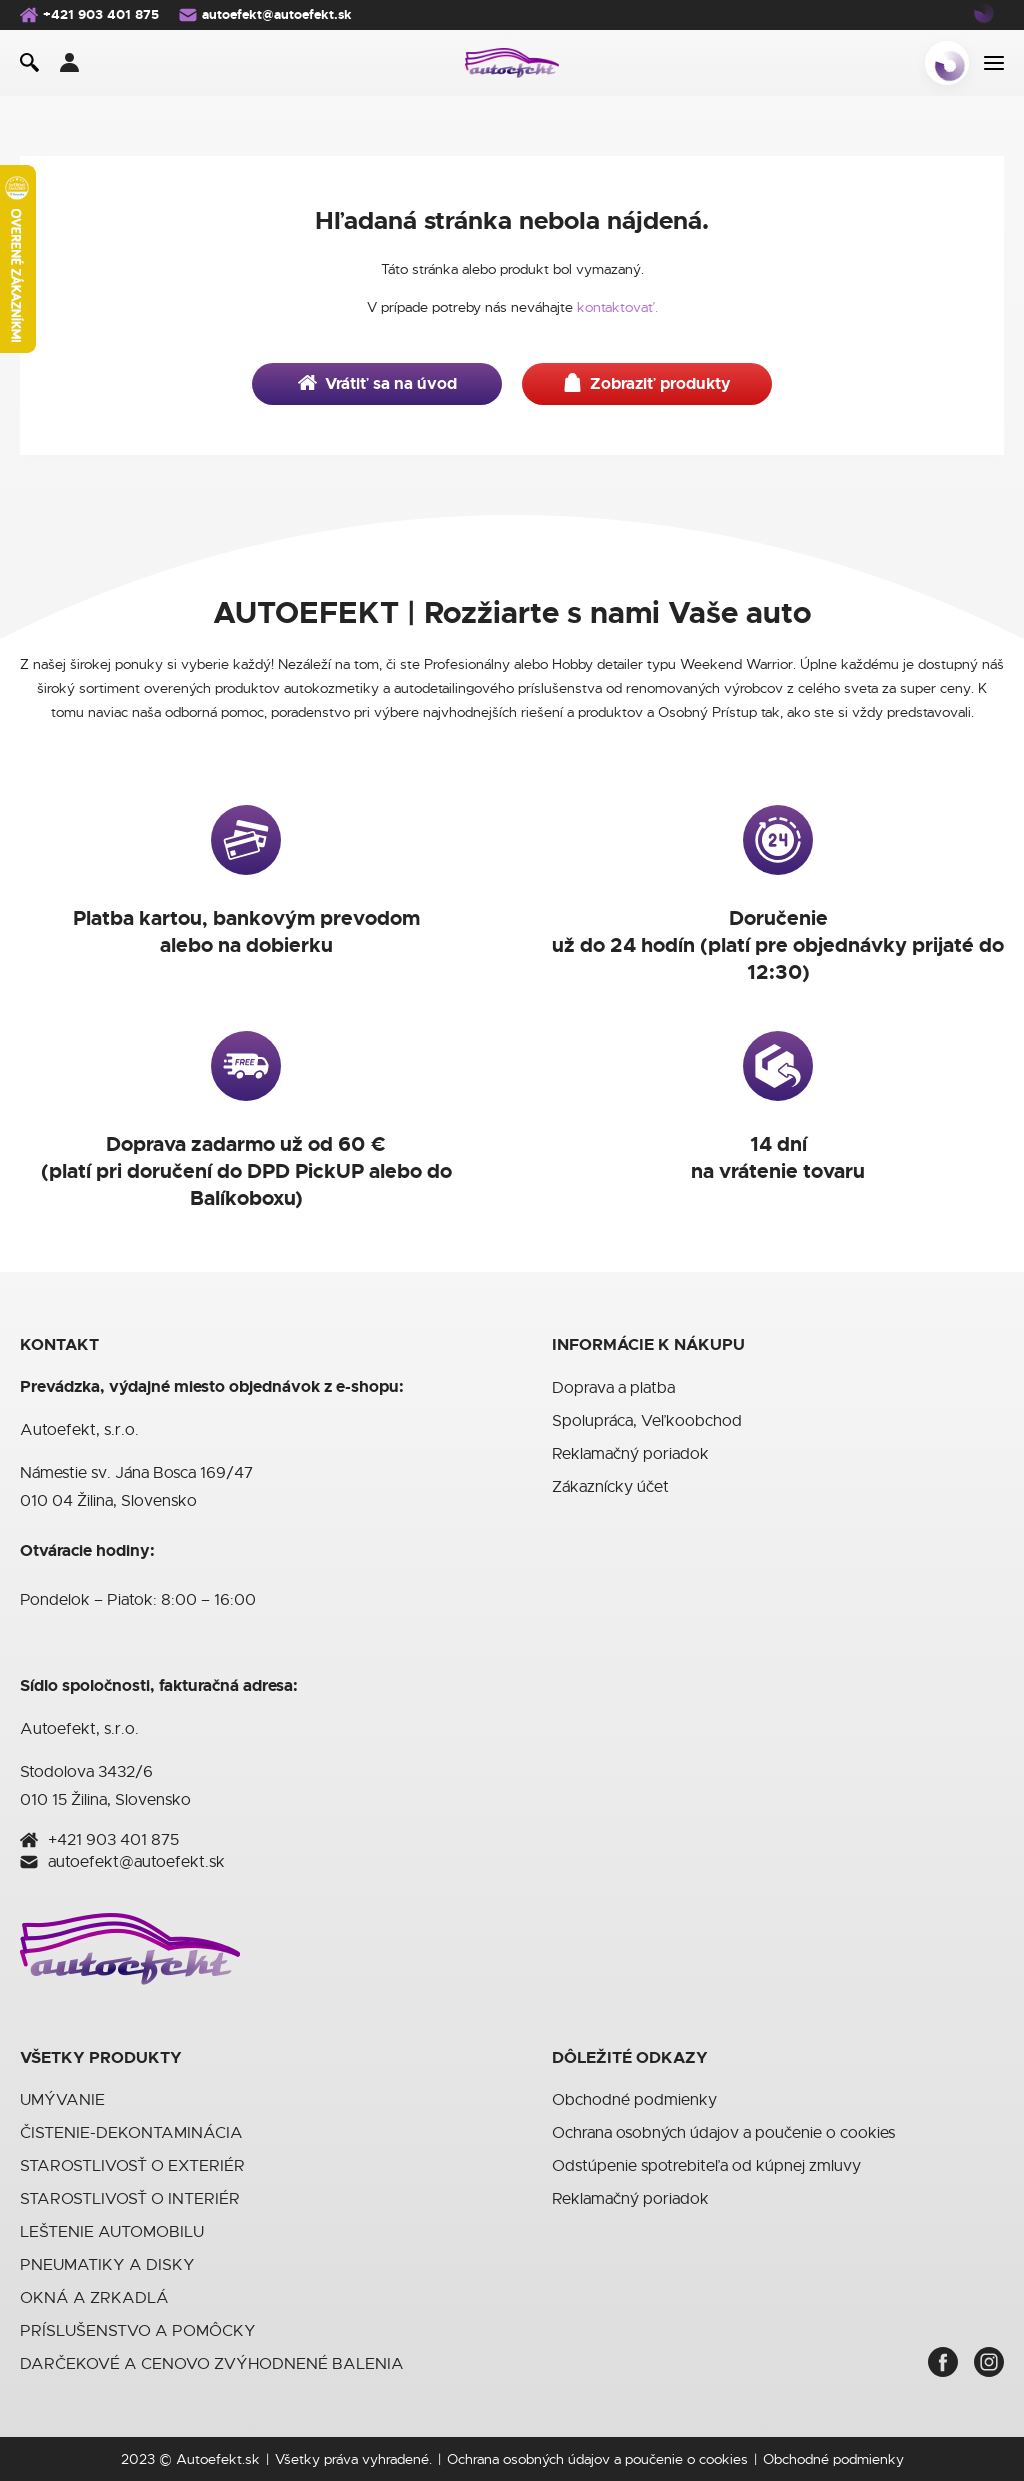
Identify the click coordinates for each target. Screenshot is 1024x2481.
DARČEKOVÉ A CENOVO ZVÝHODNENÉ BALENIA (212, 2364)
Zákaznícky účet (610, 1487)
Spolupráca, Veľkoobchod (647, 1421)
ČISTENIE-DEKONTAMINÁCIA (131, 2133)
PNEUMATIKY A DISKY (107, 2265)
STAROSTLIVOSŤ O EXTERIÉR (132, 2166)
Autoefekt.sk (218, 2459)
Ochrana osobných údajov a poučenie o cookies (723, 2133)
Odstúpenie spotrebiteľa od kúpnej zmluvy (706, 2166)
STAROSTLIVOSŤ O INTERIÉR (130, 2199)
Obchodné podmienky (634, 2100)
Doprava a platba (613, 1388)
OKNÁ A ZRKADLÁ (94, 2298)
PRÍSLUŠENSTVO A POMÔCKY (138, 2331)
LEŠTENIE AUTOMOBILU (112, 2232)
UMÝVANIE (62, 2100)
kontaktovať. (617, 307)
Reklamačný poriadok (630, 1454)
